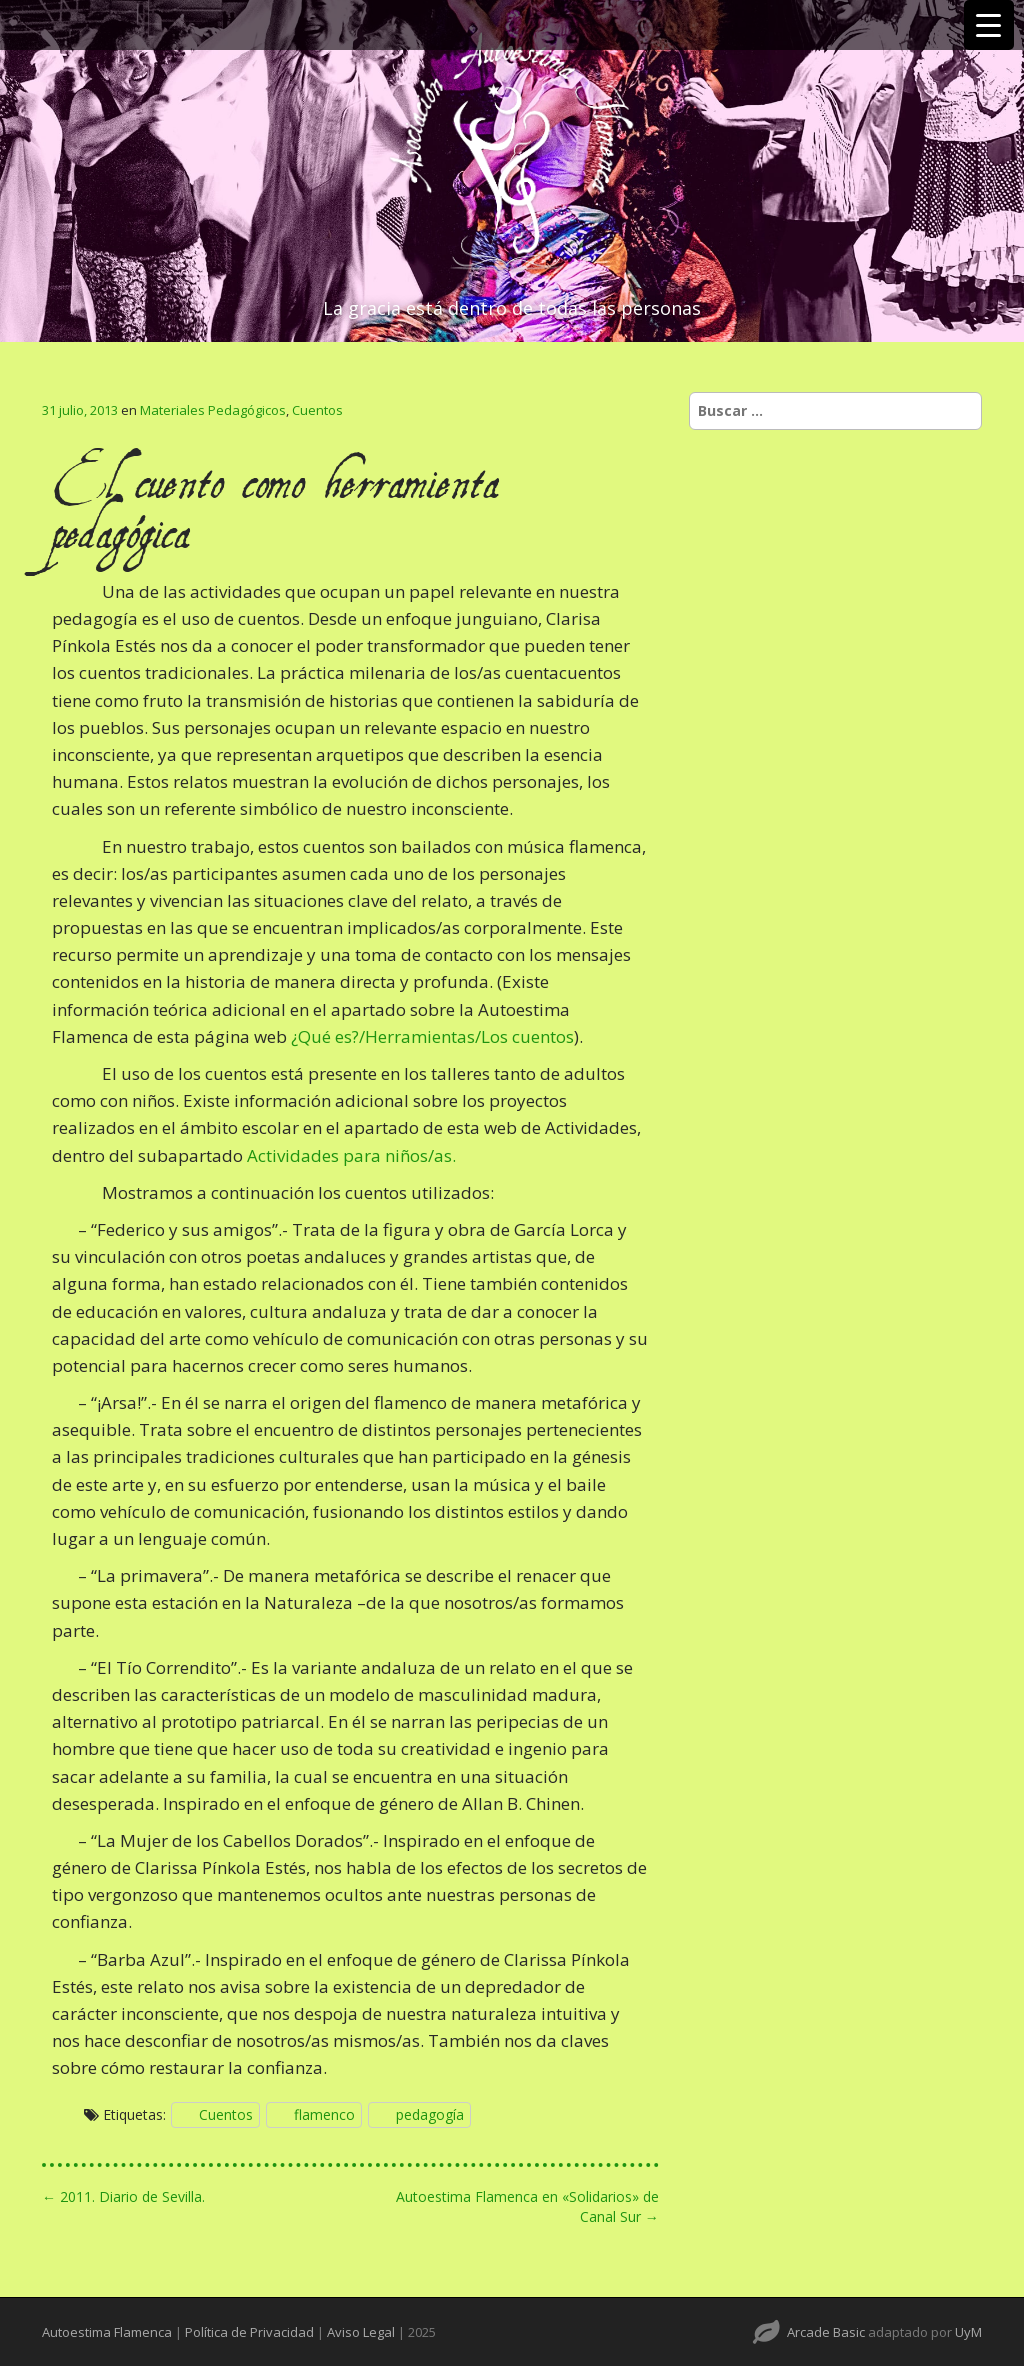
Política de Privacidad (249, 2332)
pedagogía (430, 2114)
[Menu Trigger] (989, 25)
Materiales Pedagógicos (213, 410)
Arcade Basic (826, 2332)
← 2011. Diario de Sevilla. (123, 2196)
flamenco (324, 2114)
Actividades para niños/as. (351, 1155)
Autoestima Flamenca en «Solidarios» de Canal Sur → (527, 2206)
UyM (968, 2332)
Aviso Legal (361, 2332)
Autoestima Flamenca (107, 2332)
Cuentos (317, 410)
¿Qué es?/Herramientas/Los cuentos (432, 1036)
